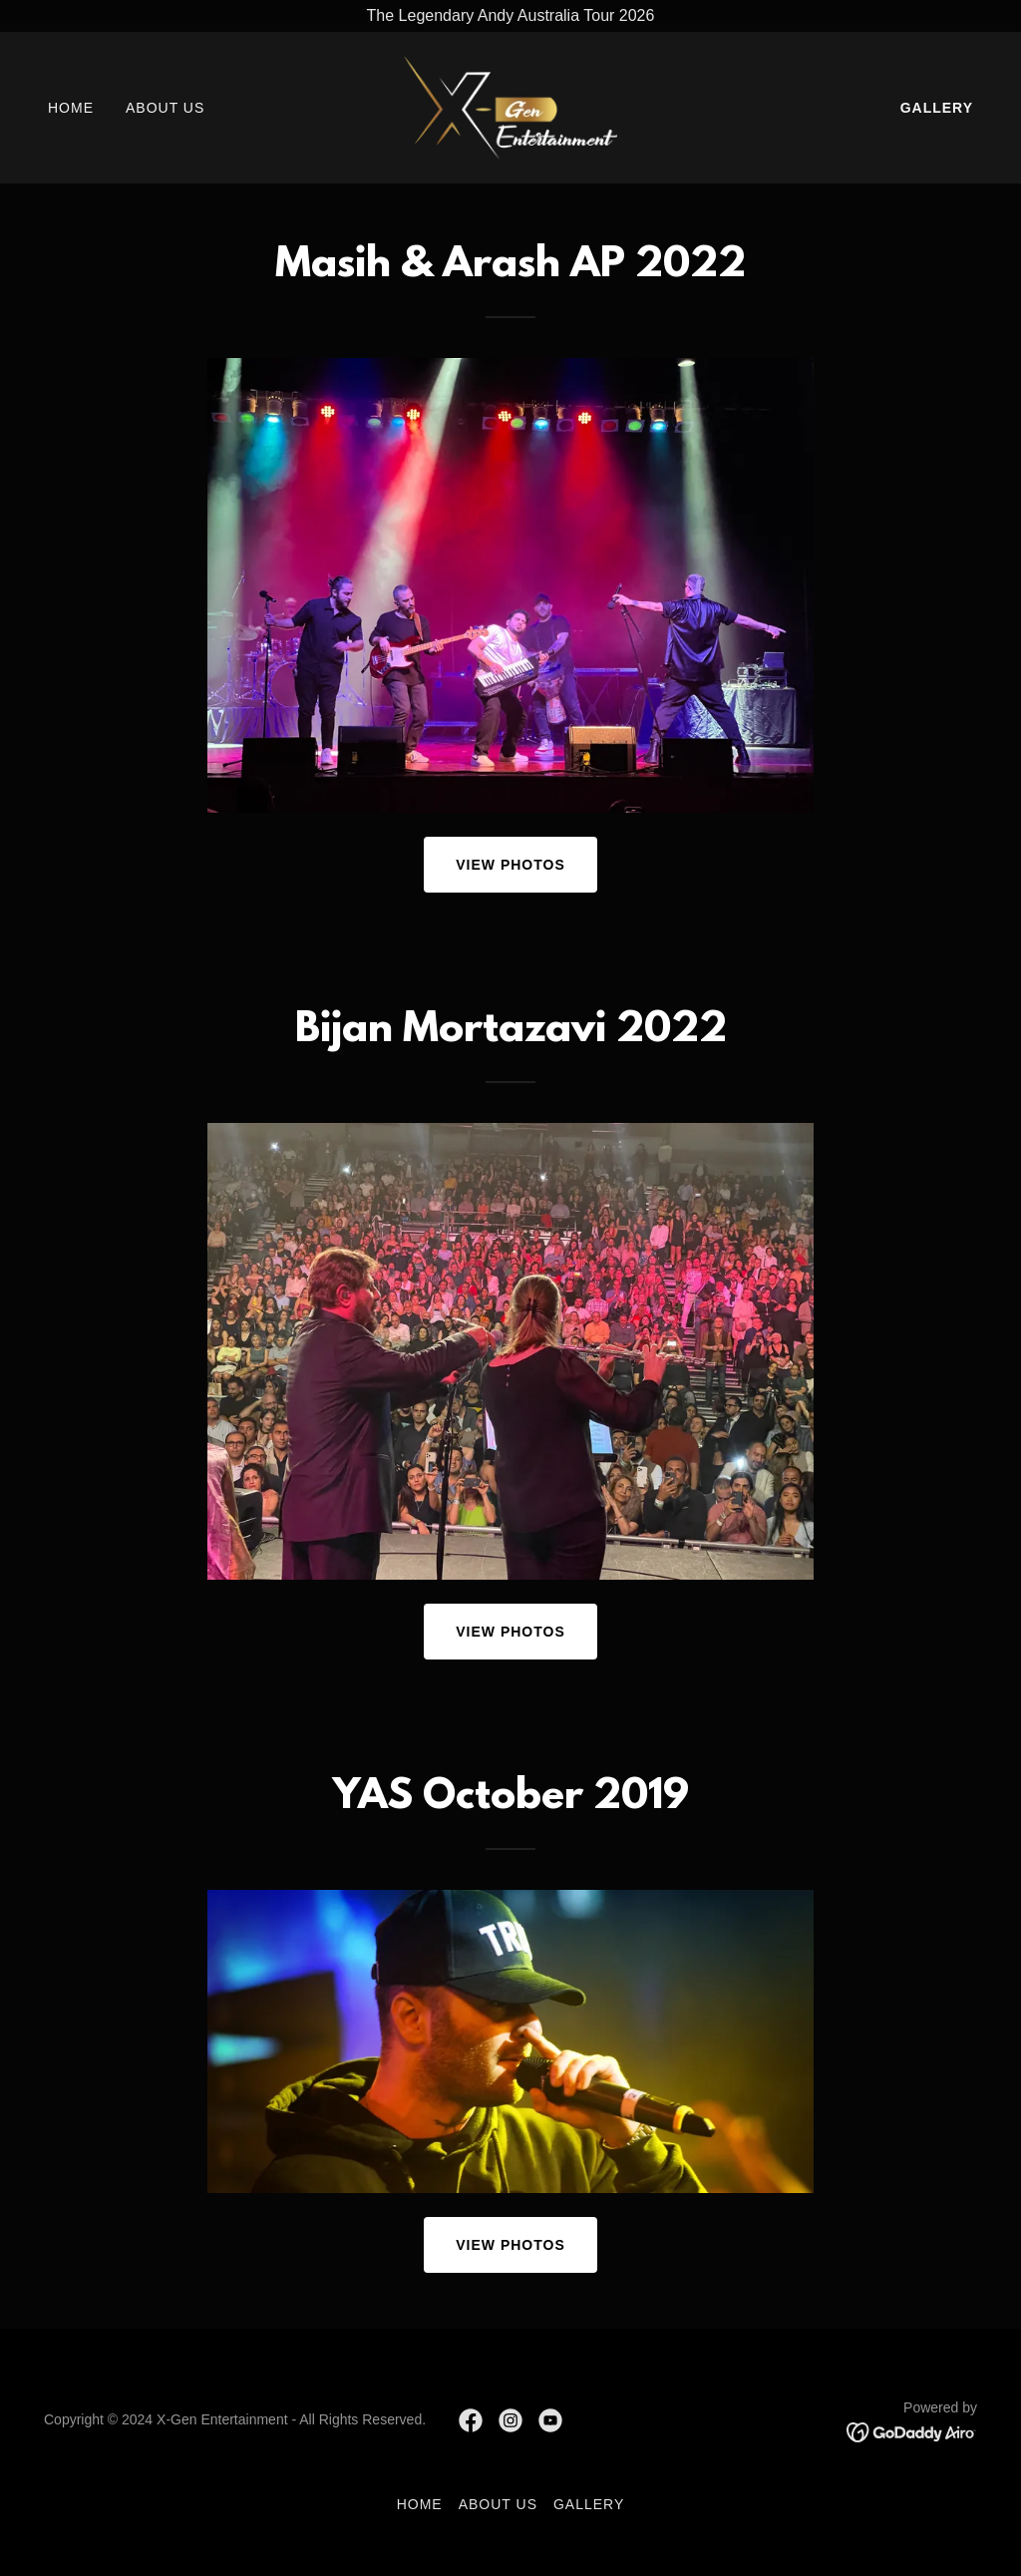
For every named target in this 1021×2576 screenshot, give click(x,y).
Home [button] (420, 2504)
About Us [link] (165, 108)
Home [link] (71, 108)
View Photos (510, 865)
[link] (510, 106)
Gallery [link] (936, 108)
